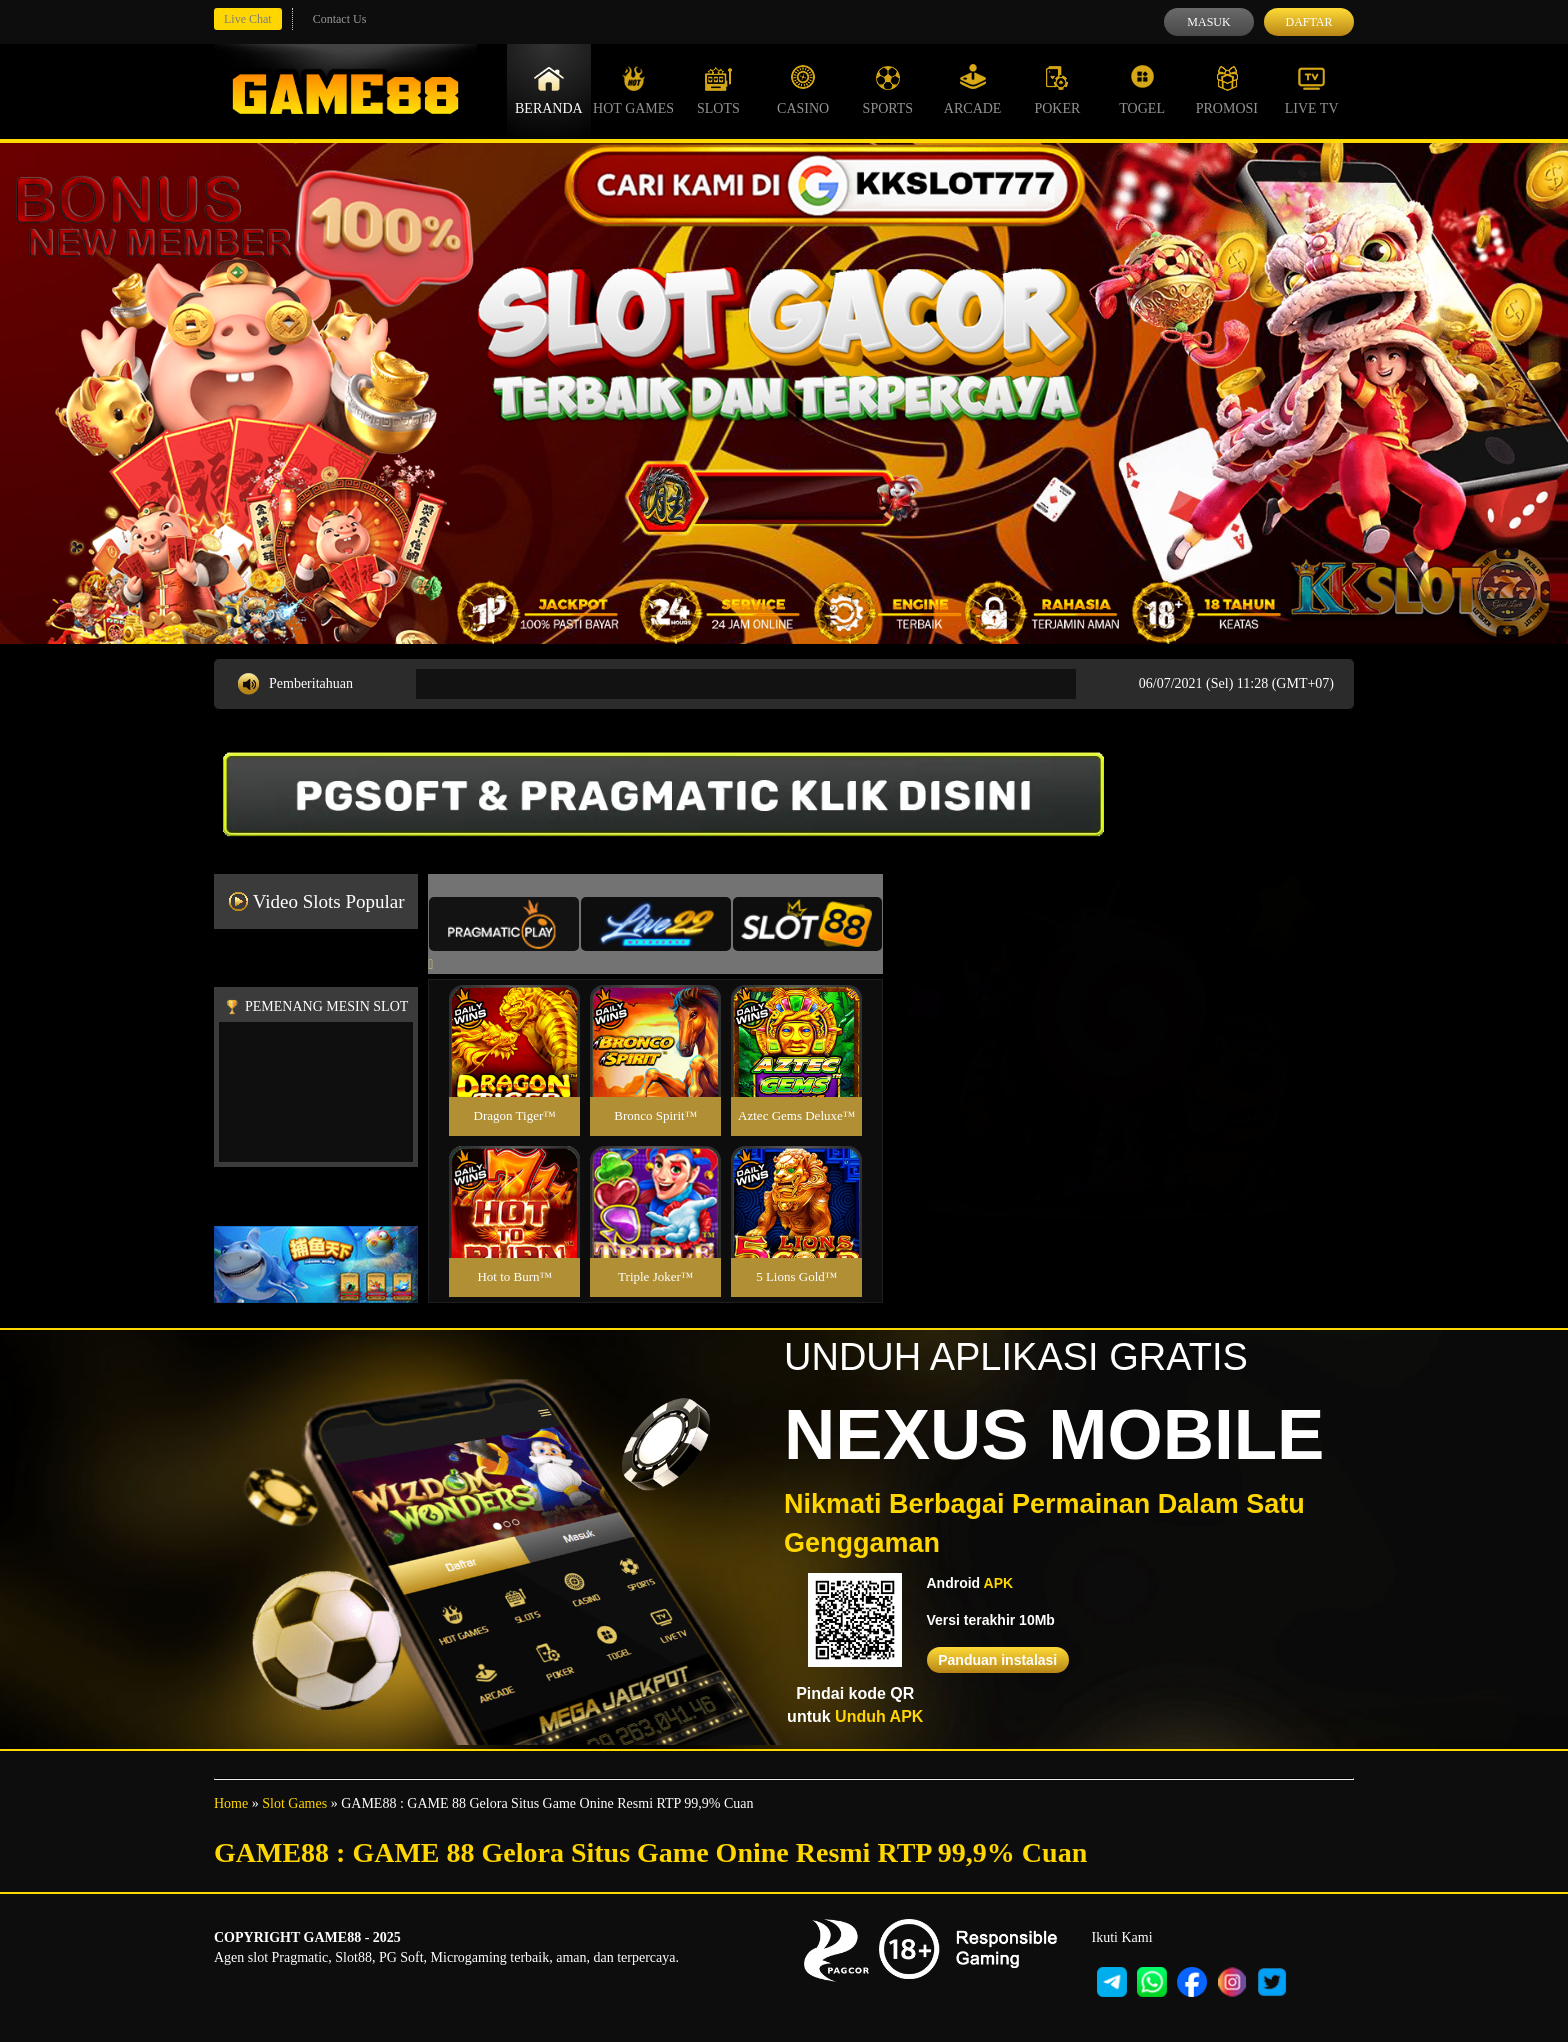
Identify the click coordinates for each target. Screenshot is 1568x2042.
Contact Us (340, 19)
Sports (888, 90)
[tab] (504, 924)
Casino (803, 90)
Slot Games (294, 1803)
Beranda (549, 90)
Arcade (973, 90)
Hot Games (633, 90)
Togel (1142, 90)
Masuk (1208, 22)
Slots (718, 90)
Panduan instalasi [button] (997, 1660)
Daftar (1308, 22)
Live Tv (1312, 90)
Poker (1057, 90)
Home (231, 1803)
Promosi (1227, 90)
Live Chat (248, 19)
